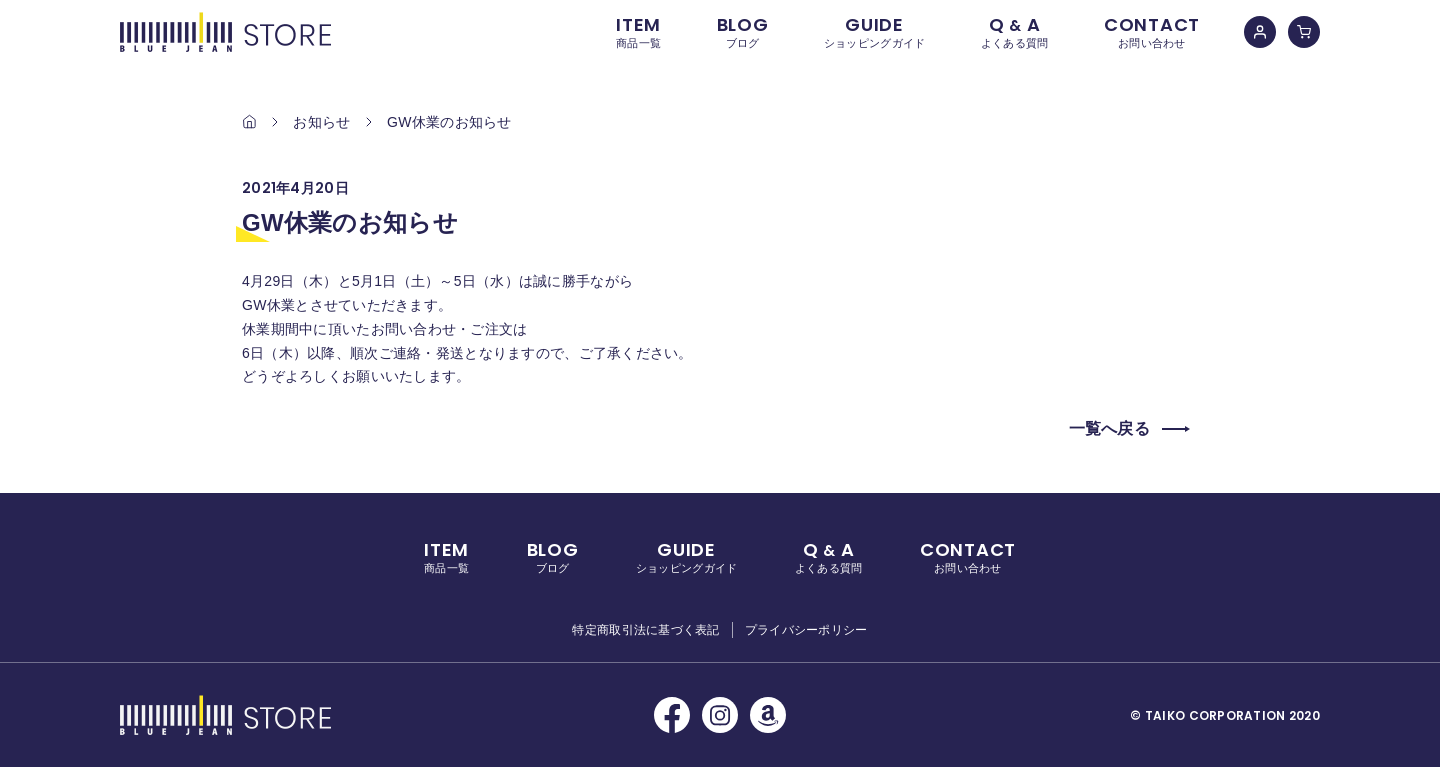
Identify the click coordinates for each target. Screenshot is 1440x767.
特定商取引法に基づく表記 (645, 630)
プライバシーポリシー (806, 630)
